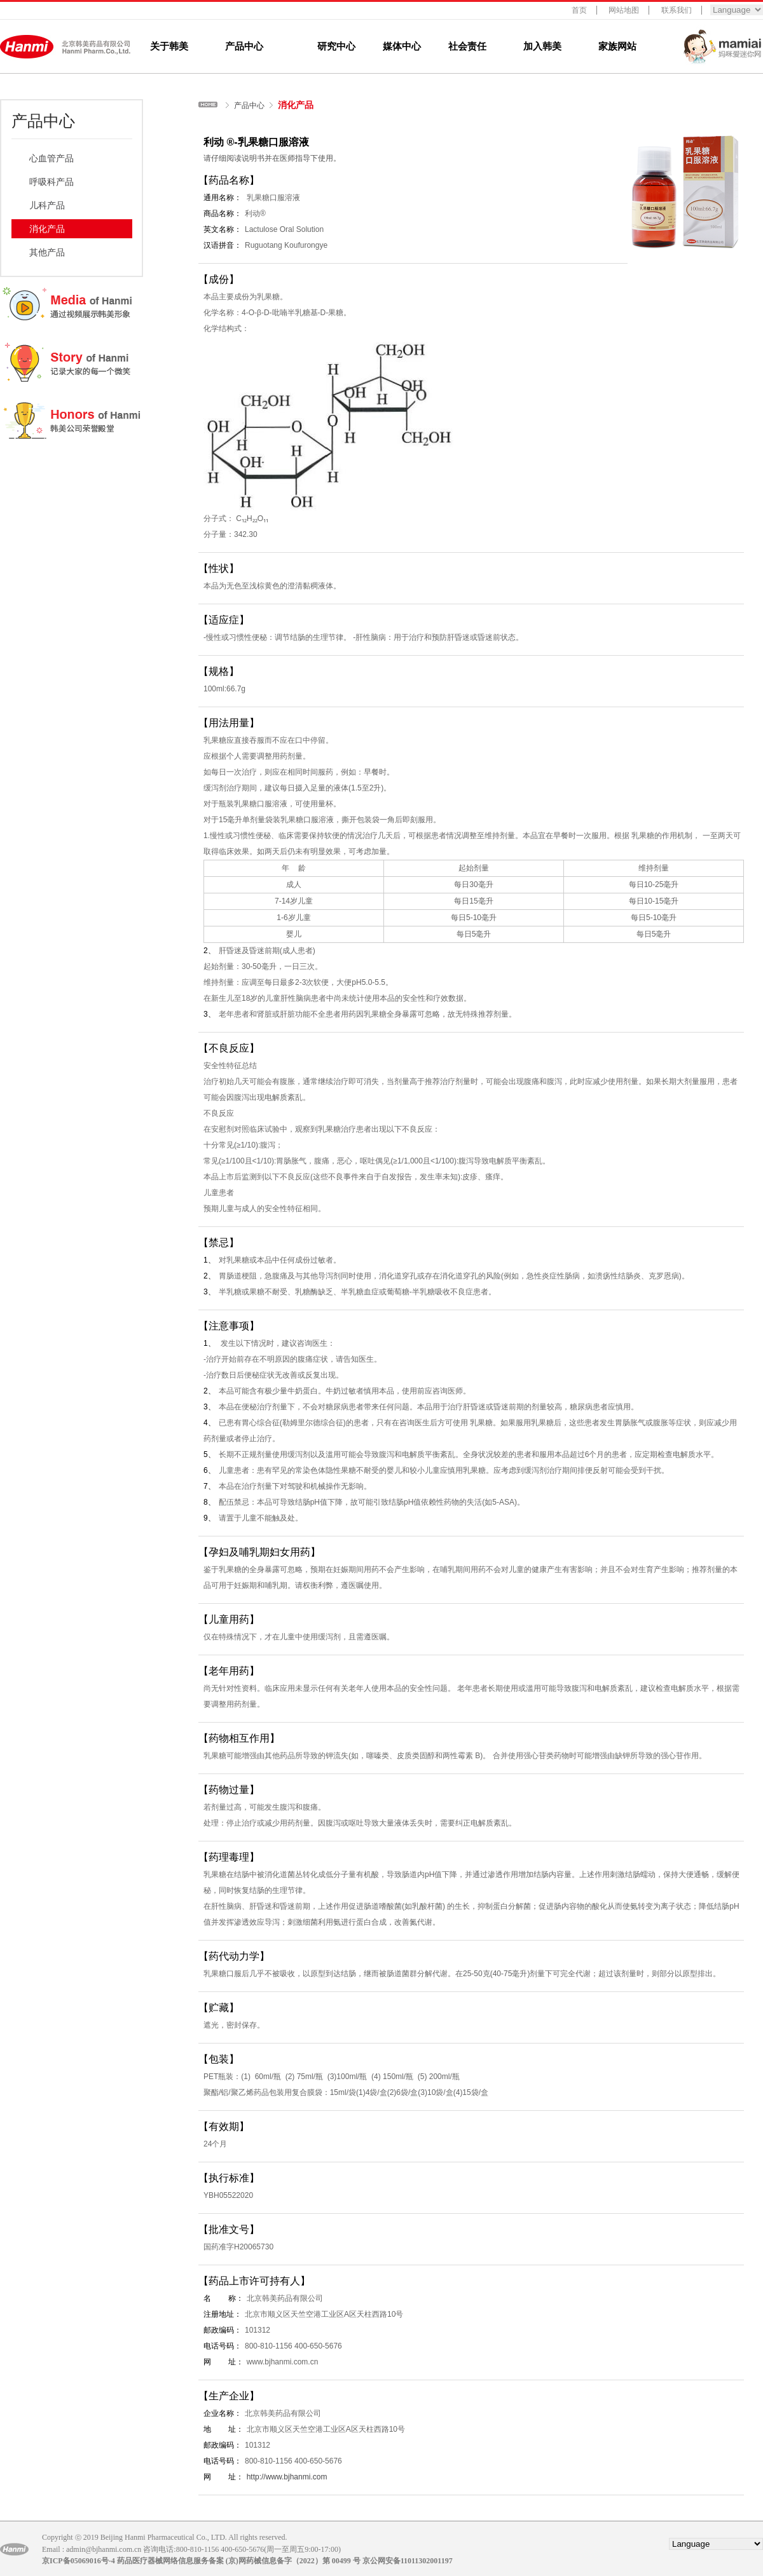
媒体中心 (402, 46)
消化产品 (47, 229)
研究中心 (336, 46)
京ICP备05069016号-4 (78, 2560)
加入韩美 (542, 46)
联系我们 (676, 10)
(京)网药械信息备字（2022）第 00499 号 (293, 2560)
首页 (579, 10)
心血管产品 (51, 158)
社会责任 (467, 46)
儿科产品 (47, 205)
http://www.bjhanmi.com (287, 2476)
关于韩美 (169, 46)
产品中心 (244, 46)
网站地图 (623, 10)
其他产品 (47, 252)
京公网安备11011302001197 (407, 2560)
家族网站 (617, 46)
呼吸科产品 (51, 182)
